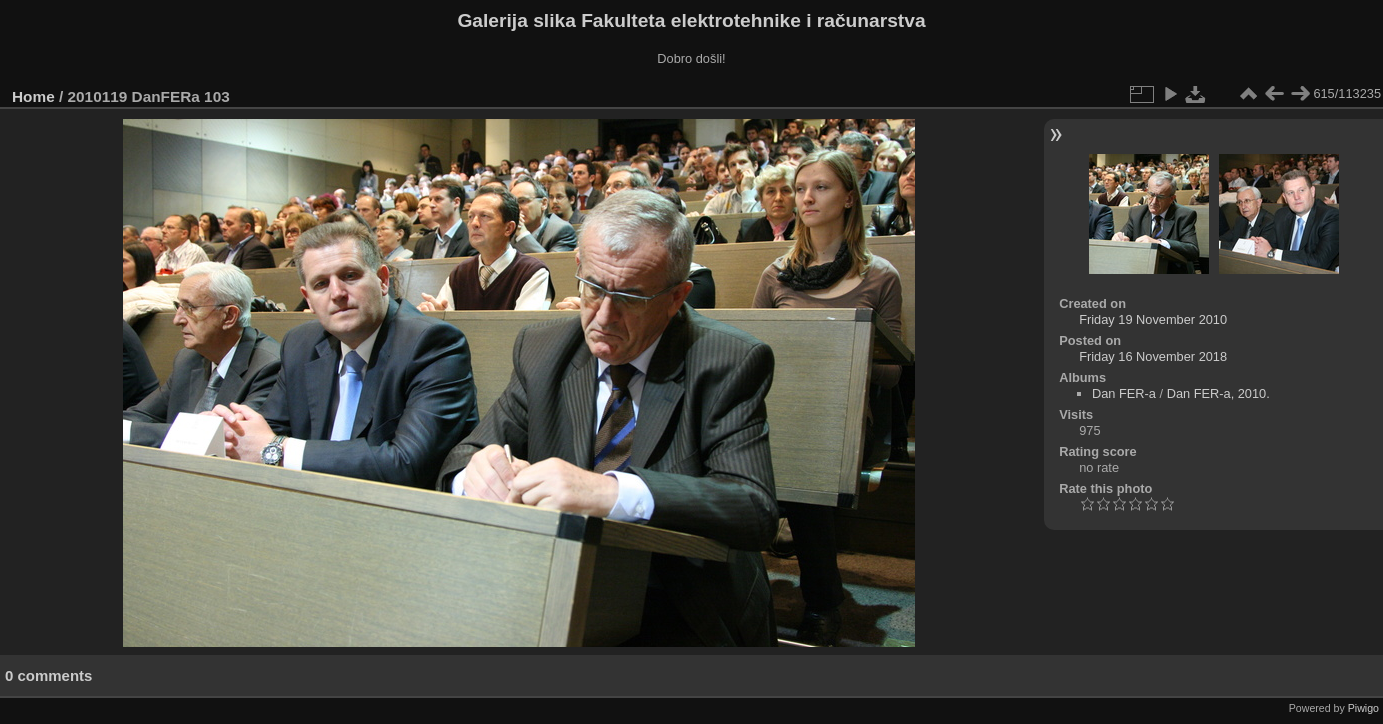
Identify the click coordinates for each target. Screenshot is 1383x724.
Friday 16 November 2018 (1153, 356)
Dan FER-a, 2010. (1218, 393)
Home (33, 96)
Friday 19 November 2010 (1153, 319)
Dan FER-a (1124, 393)
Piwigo (1363, 708)
